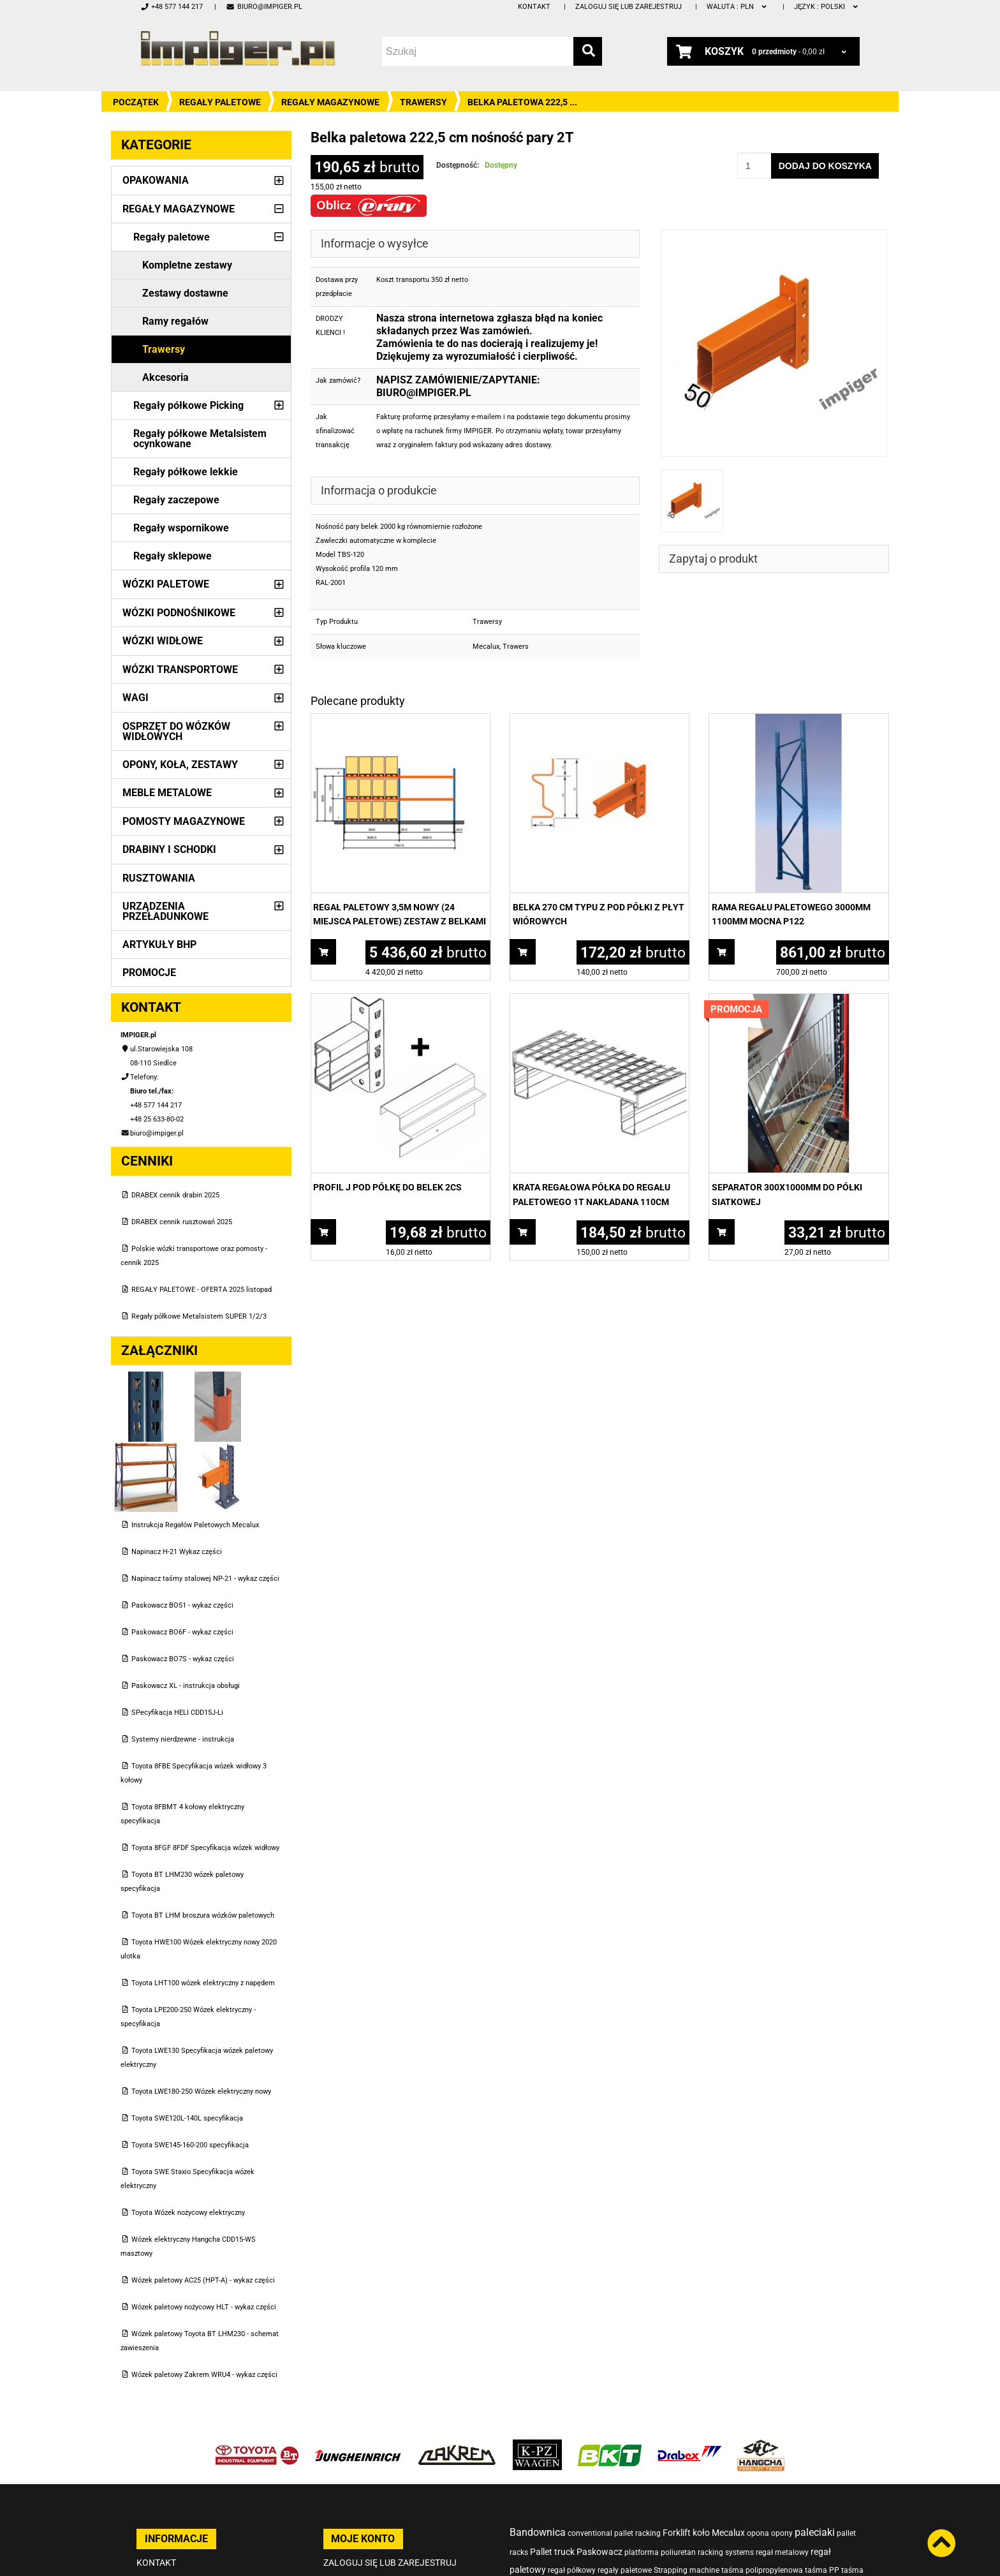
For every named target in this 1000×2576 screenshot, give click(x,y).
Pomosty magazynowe (183, 821)
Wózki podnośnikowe (178, 613)
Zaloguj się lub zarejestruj (628, 7)
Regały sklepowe (172, 556)
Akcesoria (165, 377)
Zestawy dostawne (185, 293)
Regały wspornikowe (181, 528)
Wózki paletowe (165, 584)
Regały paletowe (220, 102)
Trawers (516, 646)
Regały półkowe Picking (188, 405)
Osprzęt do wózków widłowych (176, 731)
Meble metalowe (167, 793)
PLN (737, 7)
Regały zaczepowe (176, 500)
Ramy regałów (175, 321)
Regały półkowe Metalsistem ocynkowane (200, 438)
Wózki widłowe (162, 641)
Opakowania (155, 180)
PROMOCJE (149, 972)
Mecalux (486, 646)
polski (827, 7)
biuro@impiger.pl (264, 7)
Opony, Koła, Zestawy (180, 765)
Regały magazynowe (330, 102)
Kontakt (534, 7)
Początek (136, 102)
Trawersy (423, 102)
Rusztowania (158, 878)
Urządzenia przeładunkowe (165, 911)
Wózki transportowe (180, 669)
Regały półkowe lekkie (185, 472)
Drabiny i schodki (169, 849)
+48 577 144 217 (171, 7)
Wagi (135, 698)
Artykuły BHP (159, 944)
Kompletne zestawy (187, 265)
